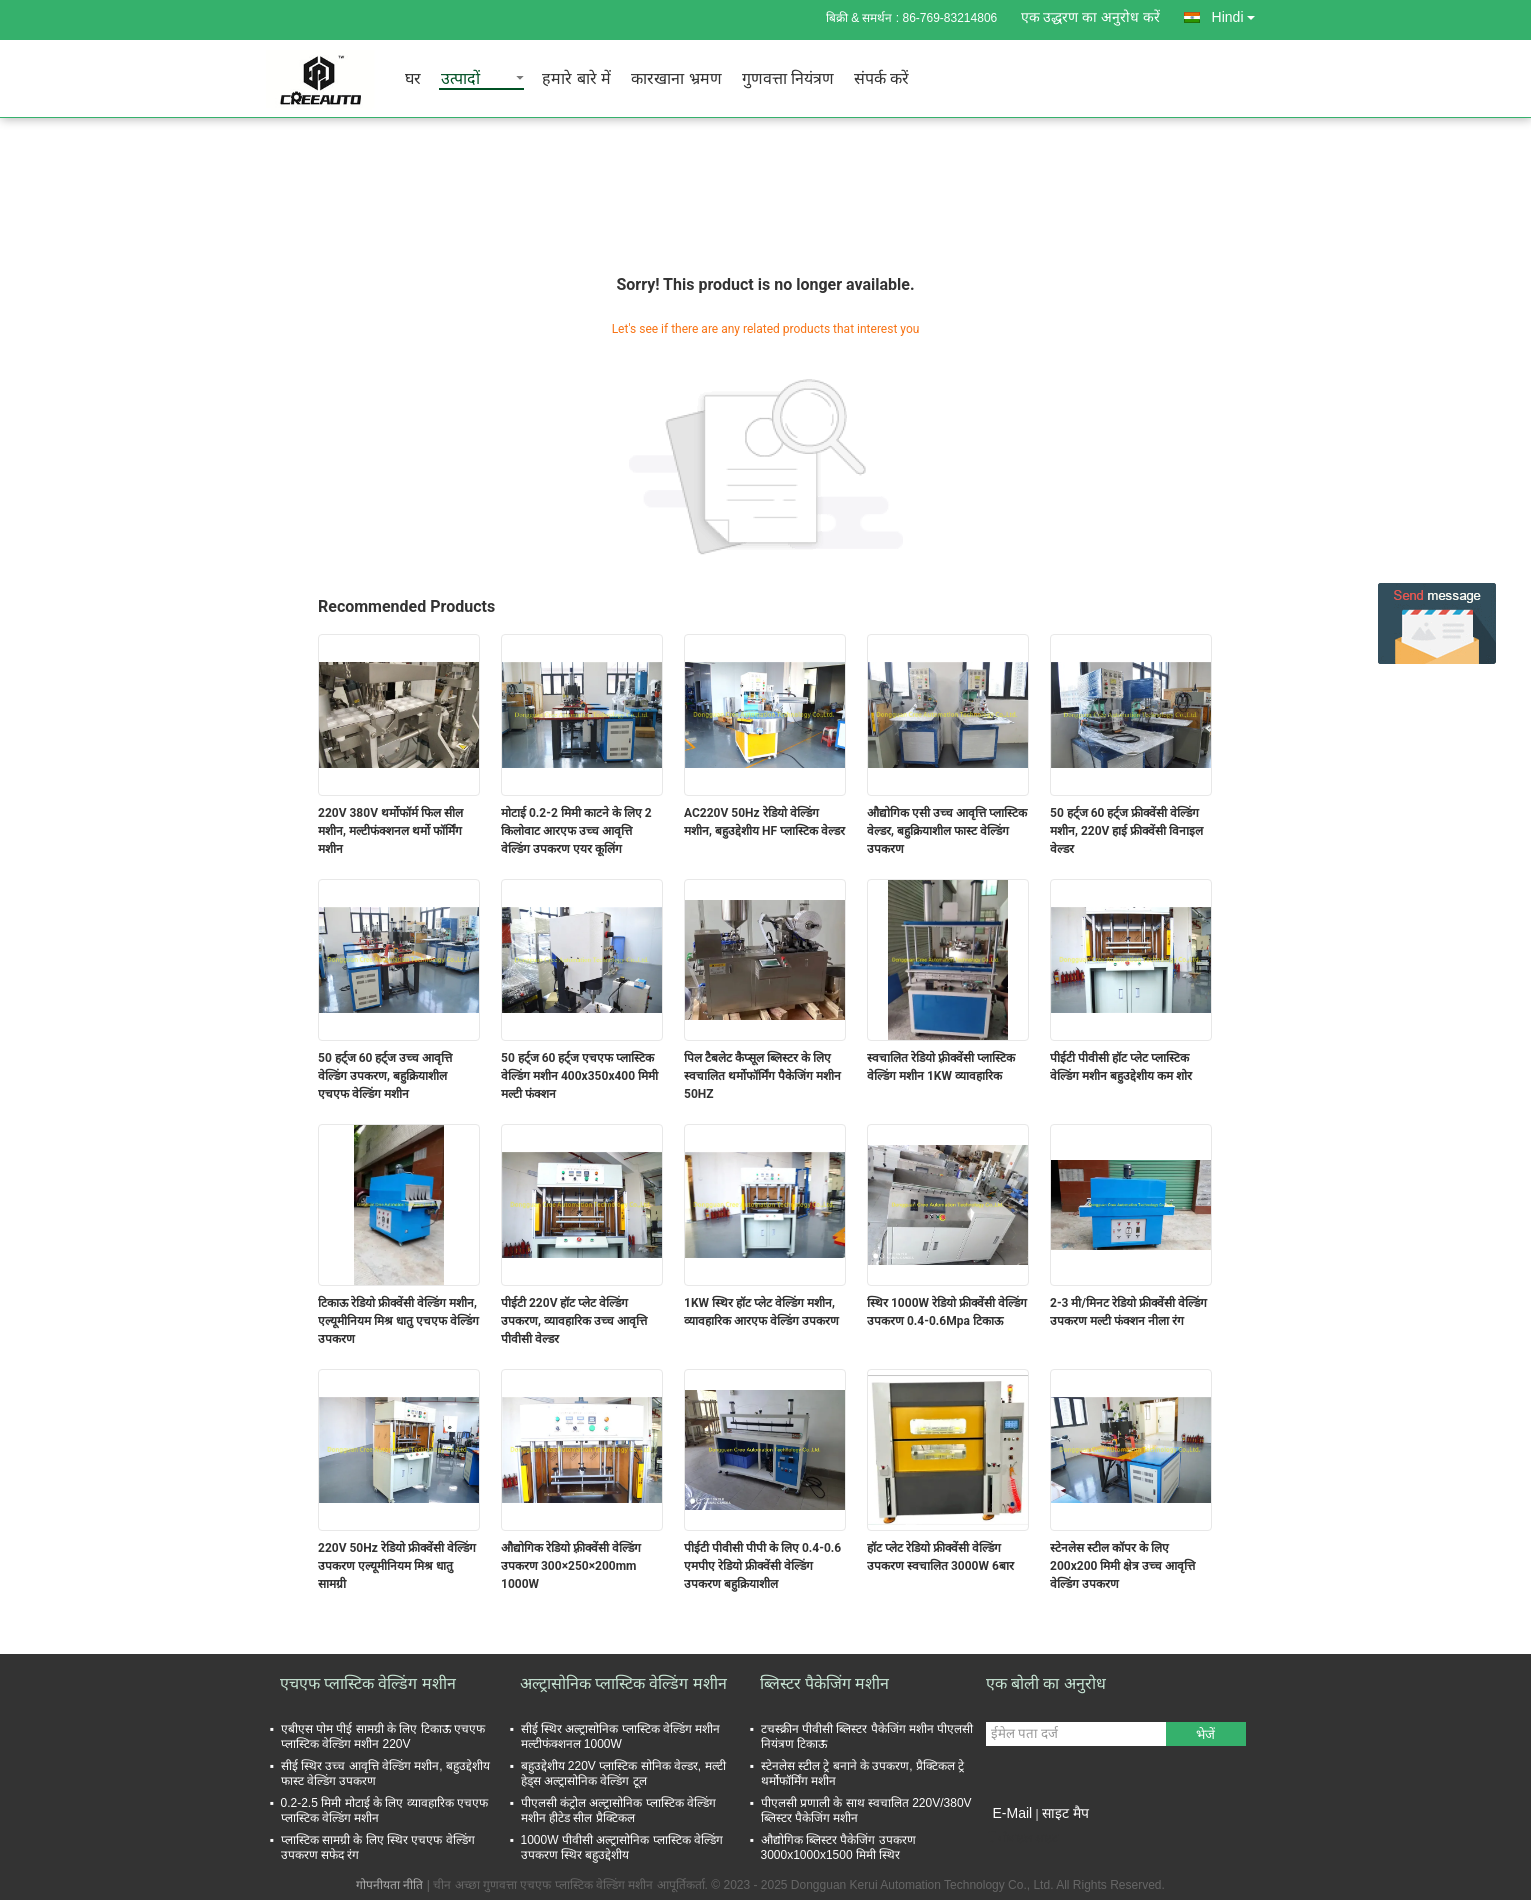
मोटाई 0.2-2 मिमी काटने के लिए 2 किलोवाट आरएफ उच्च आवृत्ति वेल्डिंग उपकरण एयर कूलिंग (576, 831)
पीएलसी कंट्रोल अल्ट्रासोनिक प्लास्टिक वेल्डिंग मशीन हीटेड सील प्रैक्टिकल (618, 1810)
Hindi (1239, 13)
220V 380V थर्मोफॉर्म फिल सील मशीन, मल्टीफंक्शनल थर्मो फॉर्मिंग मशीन (390, 831)
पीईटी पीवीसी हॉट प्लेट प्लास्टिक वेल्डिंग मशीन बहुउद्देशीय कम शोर (1121, 1067)
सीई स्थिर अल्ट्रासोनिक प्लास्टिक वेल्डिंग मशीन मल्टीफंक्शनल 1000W (621, 1736)
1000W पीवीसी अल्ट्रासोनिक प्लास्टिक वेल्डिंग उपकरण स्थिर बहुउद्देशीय (622, 1847)
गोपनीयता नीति (389, 1885)
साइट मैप (1065, 1813)
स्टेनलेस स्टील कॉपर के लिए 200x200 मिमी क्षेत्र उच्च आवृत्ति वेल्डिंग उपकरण (1122, 1566)
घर (413, 79)
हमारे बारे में (576, 79)
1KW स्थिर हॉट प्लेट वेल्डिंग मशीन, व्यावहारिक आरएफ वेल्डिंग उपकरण (761, 1312)
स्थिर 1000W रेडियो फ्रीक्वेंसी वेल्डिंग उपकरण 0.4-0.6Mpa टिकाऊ (947, 1312)
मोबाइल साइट (1022, 1838)
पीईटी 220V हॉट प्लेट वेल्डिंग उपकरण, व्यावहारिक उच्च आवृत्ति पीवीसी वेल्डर (574, 1321)
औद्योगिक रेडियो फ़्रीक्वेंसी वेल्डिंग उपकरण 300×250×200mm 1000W (571, 1566)
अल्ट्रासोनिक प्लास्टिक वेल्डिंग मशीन (623, 1683)
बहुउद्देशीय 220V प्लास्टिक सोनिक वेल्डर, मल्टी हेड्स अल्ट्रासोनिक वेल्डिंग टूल (623, 1773)
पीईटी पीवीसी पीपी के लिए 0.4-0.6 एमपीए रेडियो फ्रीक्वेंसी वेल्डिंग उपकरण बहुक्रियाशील (762, 1566)
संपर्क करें (881, 79)
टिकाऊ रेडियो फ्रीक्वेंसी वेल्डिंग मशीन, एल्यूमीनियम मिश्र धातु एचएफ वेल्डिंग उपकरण (398, 1321)
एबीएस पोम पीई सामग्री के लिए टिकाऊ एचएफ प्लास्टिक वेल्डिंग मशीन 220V (383, 1736)
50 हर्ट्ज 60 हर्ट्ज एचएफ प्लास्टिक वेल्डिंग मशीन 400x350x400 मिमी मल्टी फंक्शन (579, 1076)
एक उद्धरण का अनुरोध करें (1091, 17)
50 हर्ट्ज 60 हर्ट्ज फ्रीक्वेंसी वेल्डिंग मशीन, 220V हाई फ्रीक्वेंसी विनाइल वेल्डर (1126, 831)
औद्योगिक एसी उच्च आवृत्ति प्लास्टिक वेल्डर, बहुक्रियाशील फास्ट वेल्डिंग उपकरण (947, 831)
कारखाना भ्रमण (676, 79)
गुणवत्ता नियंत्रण (788, 79)
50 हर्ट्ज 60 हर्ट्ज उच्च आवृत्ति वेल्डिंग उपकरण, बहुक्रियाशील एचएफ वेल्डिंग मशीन (385, 1076)
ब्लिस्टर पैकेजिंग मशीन (825, 1683)
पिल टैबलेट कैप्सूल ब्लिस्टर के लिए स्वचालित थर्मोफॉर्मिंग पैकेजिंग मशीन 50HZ (762, 1076)
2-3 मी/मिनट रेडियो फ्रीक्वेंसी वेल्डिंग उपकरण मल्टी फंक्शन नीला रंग (1128, 1312)
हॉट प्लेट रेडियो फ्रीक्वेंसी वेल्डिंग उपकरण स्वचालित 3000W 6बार (940, 1557)
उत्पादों (460, 79)
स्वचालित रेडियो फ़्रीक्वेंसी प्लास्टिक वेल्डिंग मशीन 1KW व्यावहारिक (941, 1067)
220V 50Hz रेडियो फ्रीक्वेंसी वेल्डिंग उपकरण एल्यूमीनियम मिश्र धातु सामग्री (397, 1566)
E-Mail (1013, 1813)
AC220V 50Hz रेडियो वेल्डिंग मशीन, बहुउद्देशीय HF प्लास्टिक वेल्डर (764, 822)
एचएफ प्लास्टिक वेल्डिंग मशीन (368, 1683)
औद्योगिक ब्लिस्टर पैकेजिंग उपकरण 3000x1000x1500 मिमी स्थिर (838, 1847)
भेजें (1205, 1734)
